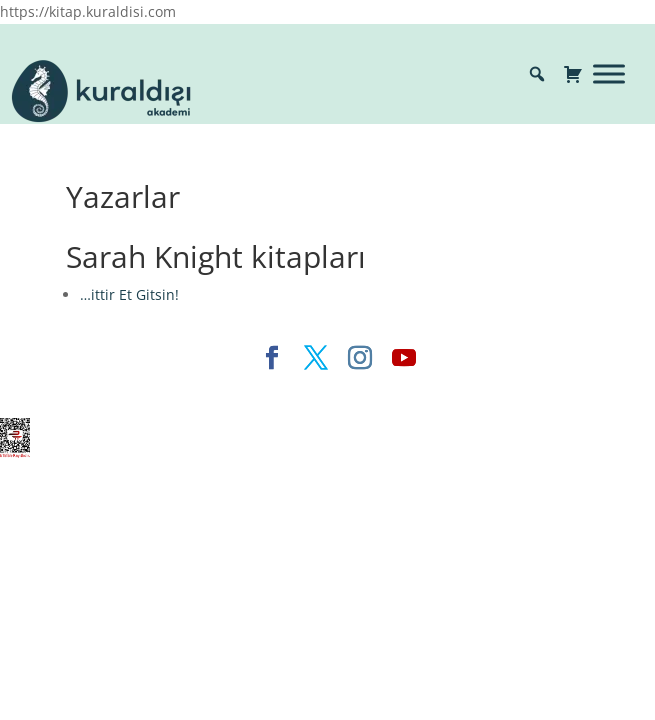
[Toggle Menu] (609, 73)
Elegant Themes (156, 391)
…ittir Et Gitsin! (129, 294)
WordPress (415, 391)
